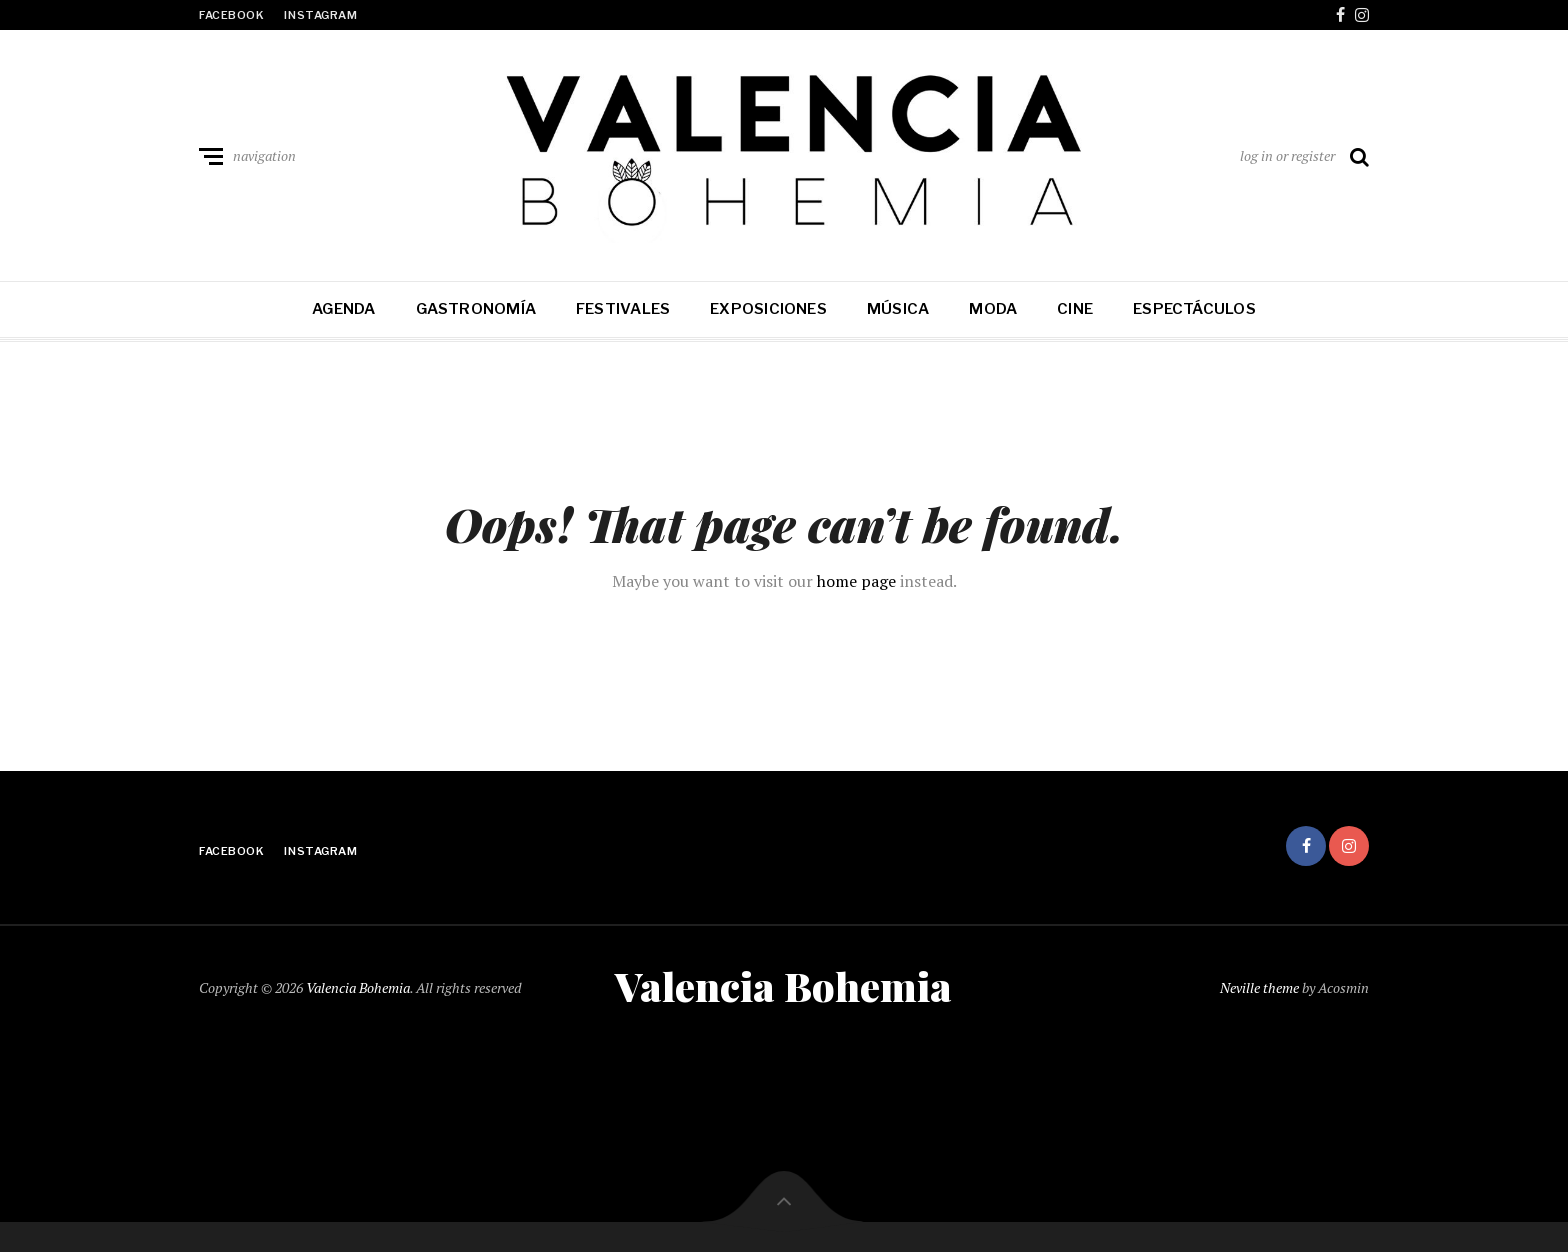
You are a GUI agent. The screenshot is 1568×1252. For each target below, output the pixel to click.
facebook (231, 15)
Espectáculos (1194, 309)
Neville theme (1259, 987)
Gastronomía (476, 309)
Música (898, 309)
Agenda (343, 309)
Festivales (623, 309)
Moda (993, 309)
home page (856, 581)
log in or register (1287, 155)
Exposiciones (768, 309)
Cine (1075, 309)
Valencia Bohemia (358, 987)
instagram (320, 15)
